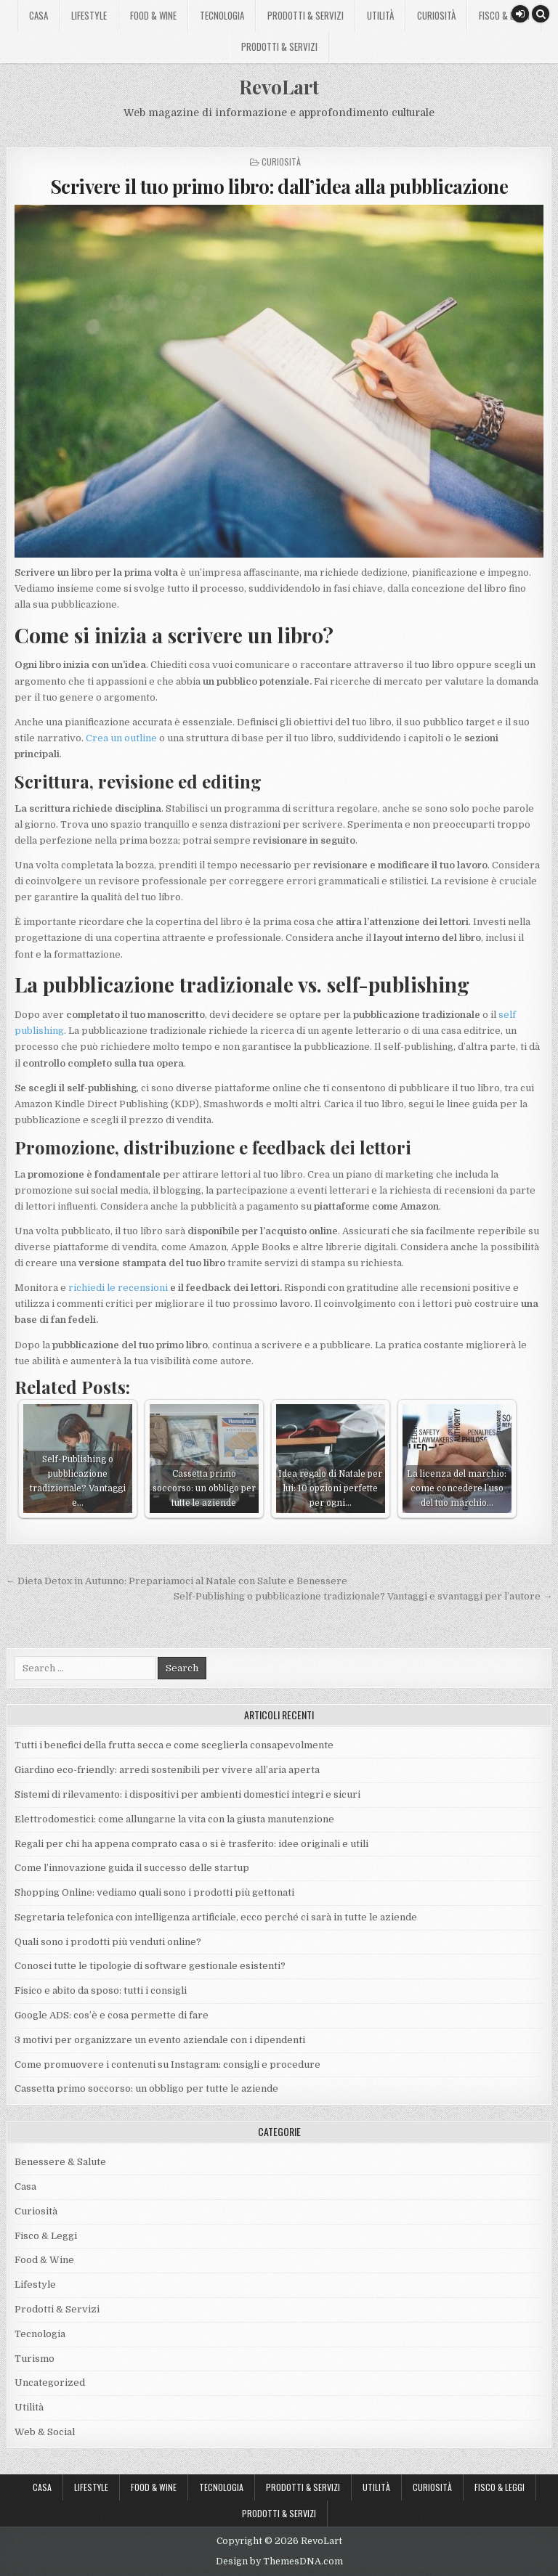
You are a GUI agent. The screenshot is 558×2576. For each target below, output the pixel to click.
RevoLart (279, 86)
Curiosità (436, 15)
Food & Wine (153, 15)
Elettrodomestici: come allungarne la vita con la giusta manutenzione (174, 1819)
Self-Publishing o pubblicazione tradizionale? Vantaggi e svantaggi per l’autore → (363, 1596)
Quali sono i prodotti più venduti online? (108, 1941)
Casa (38, 15)
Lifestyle (89, 15)
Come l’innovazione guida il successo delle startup (132, 1867)
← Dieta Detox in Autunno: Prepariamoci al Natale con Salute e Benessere (176, 1581)
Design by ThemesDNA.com (279, 2561)
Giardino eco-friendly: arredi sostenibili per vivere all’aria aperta (167, 1769)
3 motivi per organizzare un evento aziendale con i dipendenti (160, 2039)
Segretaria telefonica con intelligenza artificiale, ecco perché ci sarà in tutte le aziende (216, 1917)
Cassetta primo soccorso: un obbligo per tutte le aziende (146, 2088)
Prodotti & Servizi (305, 15)
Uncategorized (50, 2382)
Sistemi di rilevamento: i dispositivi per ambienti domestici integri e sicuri (187, 1794)
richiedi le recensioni (118, 1287)
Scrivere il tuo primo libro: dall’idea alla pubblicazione (279, 186)
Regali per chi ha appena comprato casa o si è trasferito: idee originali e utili (193, 1843)
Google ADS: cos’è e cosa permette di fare (112, 2015)
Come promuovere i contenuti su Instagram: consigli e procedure (167, 2064)
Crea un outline (121, 738)
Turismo (34, 2358)
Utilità (380, 15)
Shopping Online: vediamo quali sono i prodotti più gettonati (154, 1892)
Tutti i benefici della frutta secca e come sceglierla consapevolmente (174, 1745)
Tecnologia (222, 15)
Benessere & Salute (60, 2161)
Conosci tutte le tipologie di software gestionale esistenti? (150, 1965)
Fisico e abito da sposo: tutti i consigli (101, 1990)
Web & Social (45, 2431)
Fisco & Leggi (504, 15)
